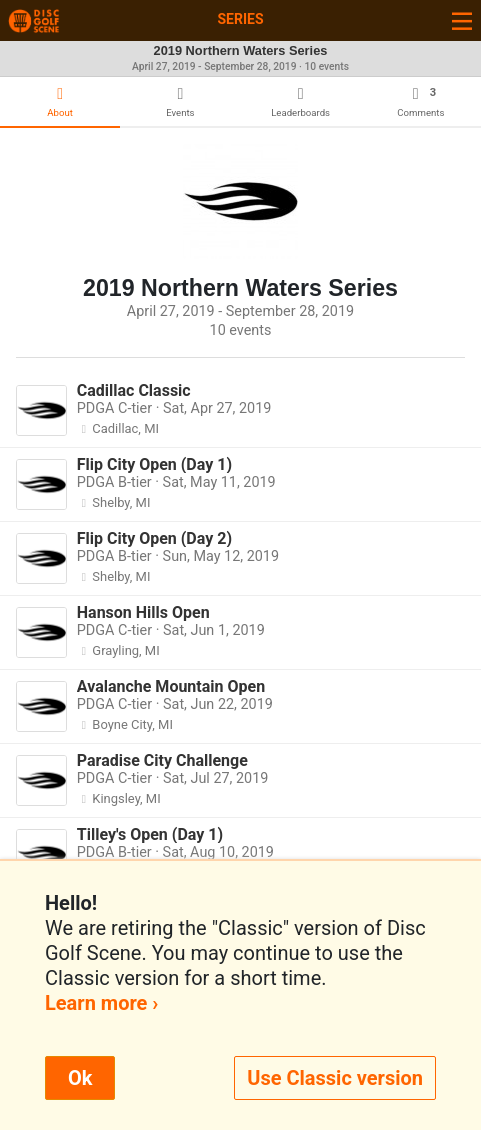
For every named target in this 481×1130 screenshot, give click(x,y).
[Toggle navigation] (462, 20)
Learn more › (101, 1003)
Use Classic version (335, 1078)
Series (240, 19)
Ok (80, 1078)
